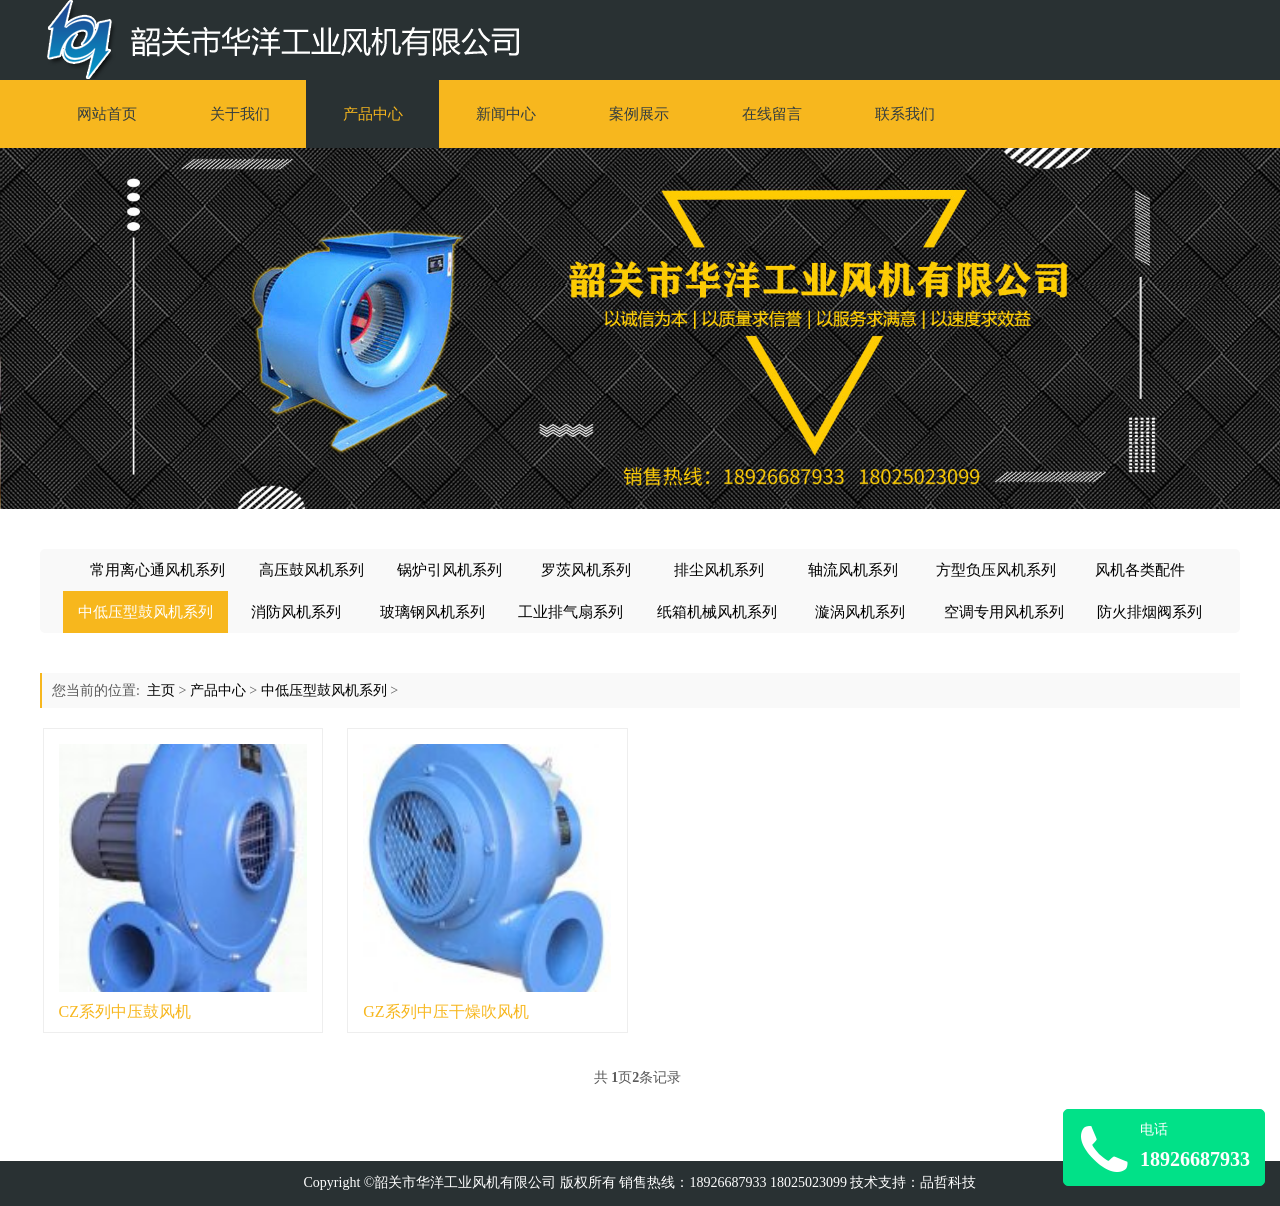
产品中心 (373, 114)
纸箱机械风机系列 (717, 612)
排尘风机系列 (719, 570)
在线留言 (772, 114)
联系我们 (905, 114)
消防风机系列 (296, 612)
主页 (161, 690)
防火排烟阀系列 (1149, 612)
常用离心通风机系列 (157, 570)
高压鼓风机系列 (311, 570)
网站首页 (107, 114)
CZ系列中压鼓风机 (125, 1011)
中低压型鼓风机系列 (145, 612)
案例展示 (639, 114)
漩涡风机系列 (860, 612)
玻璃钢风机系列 (432, 612)
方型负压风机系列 (996, 570)
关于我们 (240, 114)
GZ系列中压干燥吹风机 (445, 1011)
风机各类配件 (1140, 570)
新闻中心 (506, 114)
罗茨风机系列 (586, 570)
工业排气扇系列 (570, 612)
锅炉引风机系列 (449, 570)
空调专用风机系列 (1004, 612)
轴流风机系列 (853, 570)
